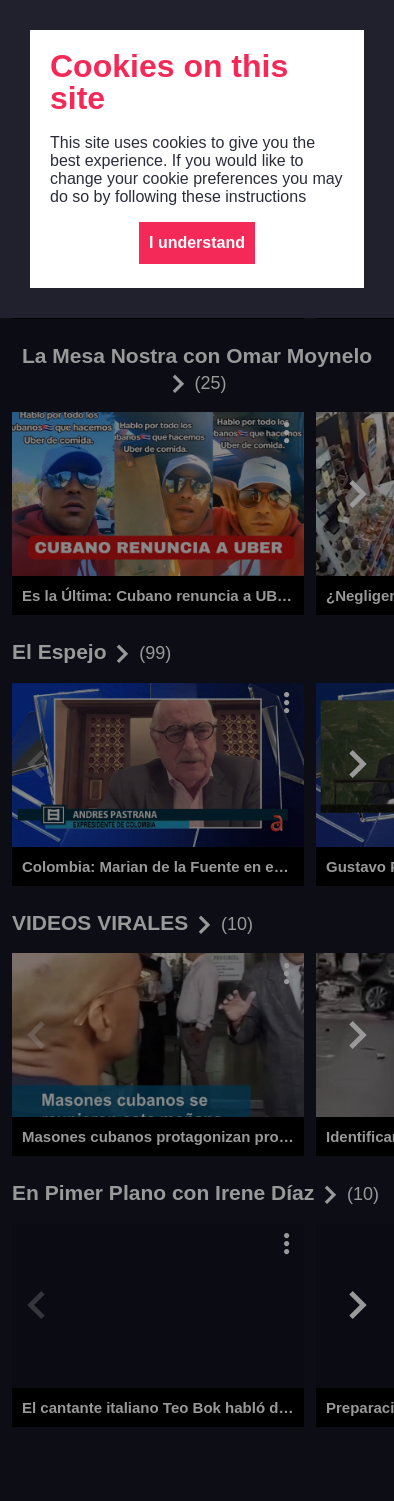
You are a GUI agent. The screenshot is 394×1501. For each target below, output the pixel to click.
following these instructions (210, 196)
